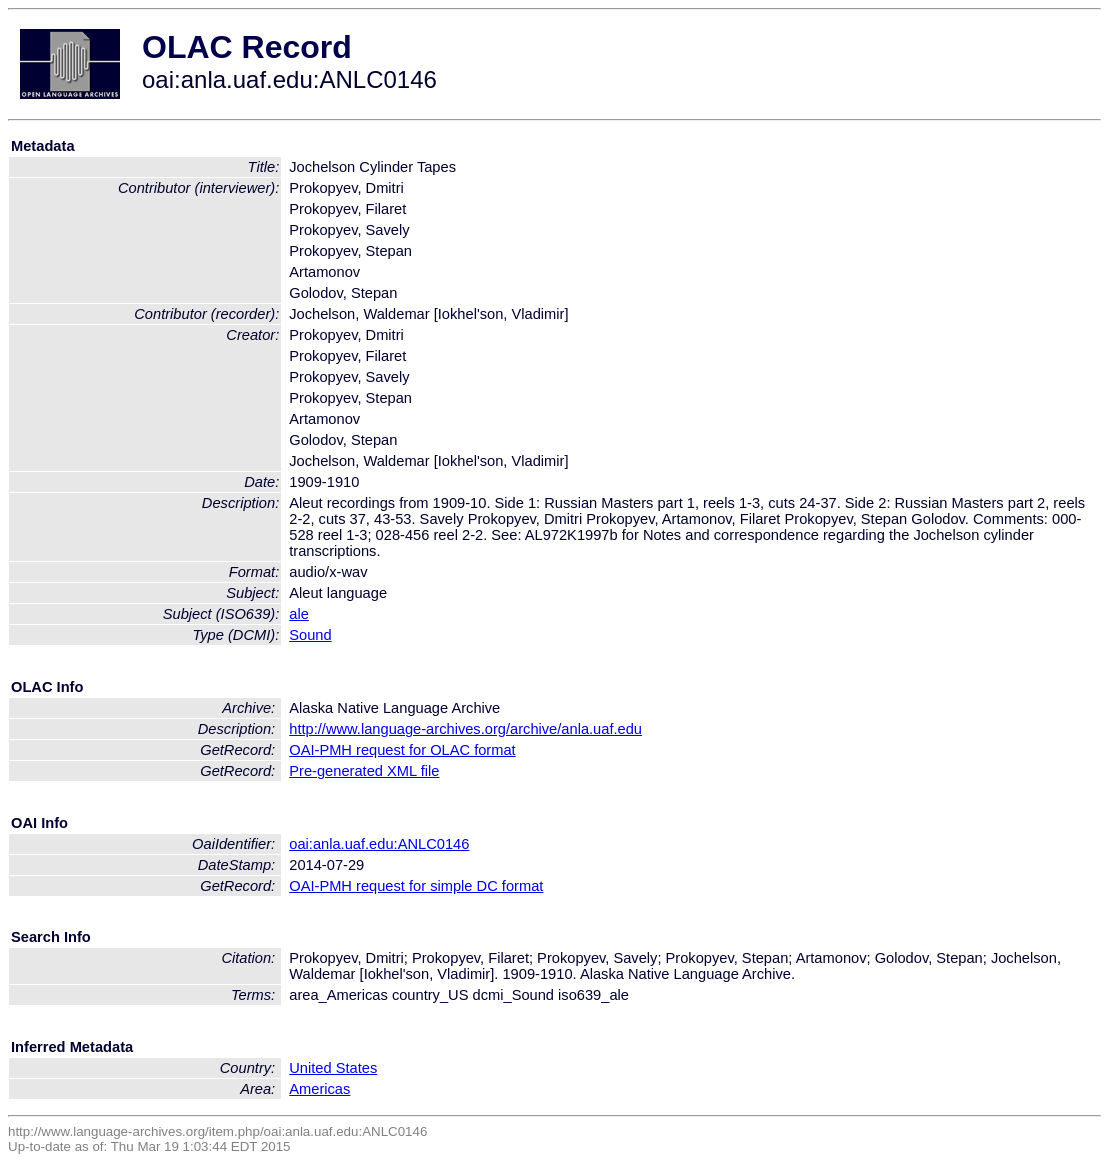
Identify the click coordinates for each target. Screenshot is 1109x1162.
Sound (310, 635)
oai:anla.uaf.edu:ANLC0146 (379, 844)
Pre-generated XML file (364, 771)
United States (333, 1068)
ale (299, 614)
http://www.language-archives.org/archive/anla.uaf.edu (465, 729)
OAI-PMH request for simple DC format (416, 886)
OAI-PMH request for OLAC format (402, 750)
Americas (319, 1089)
